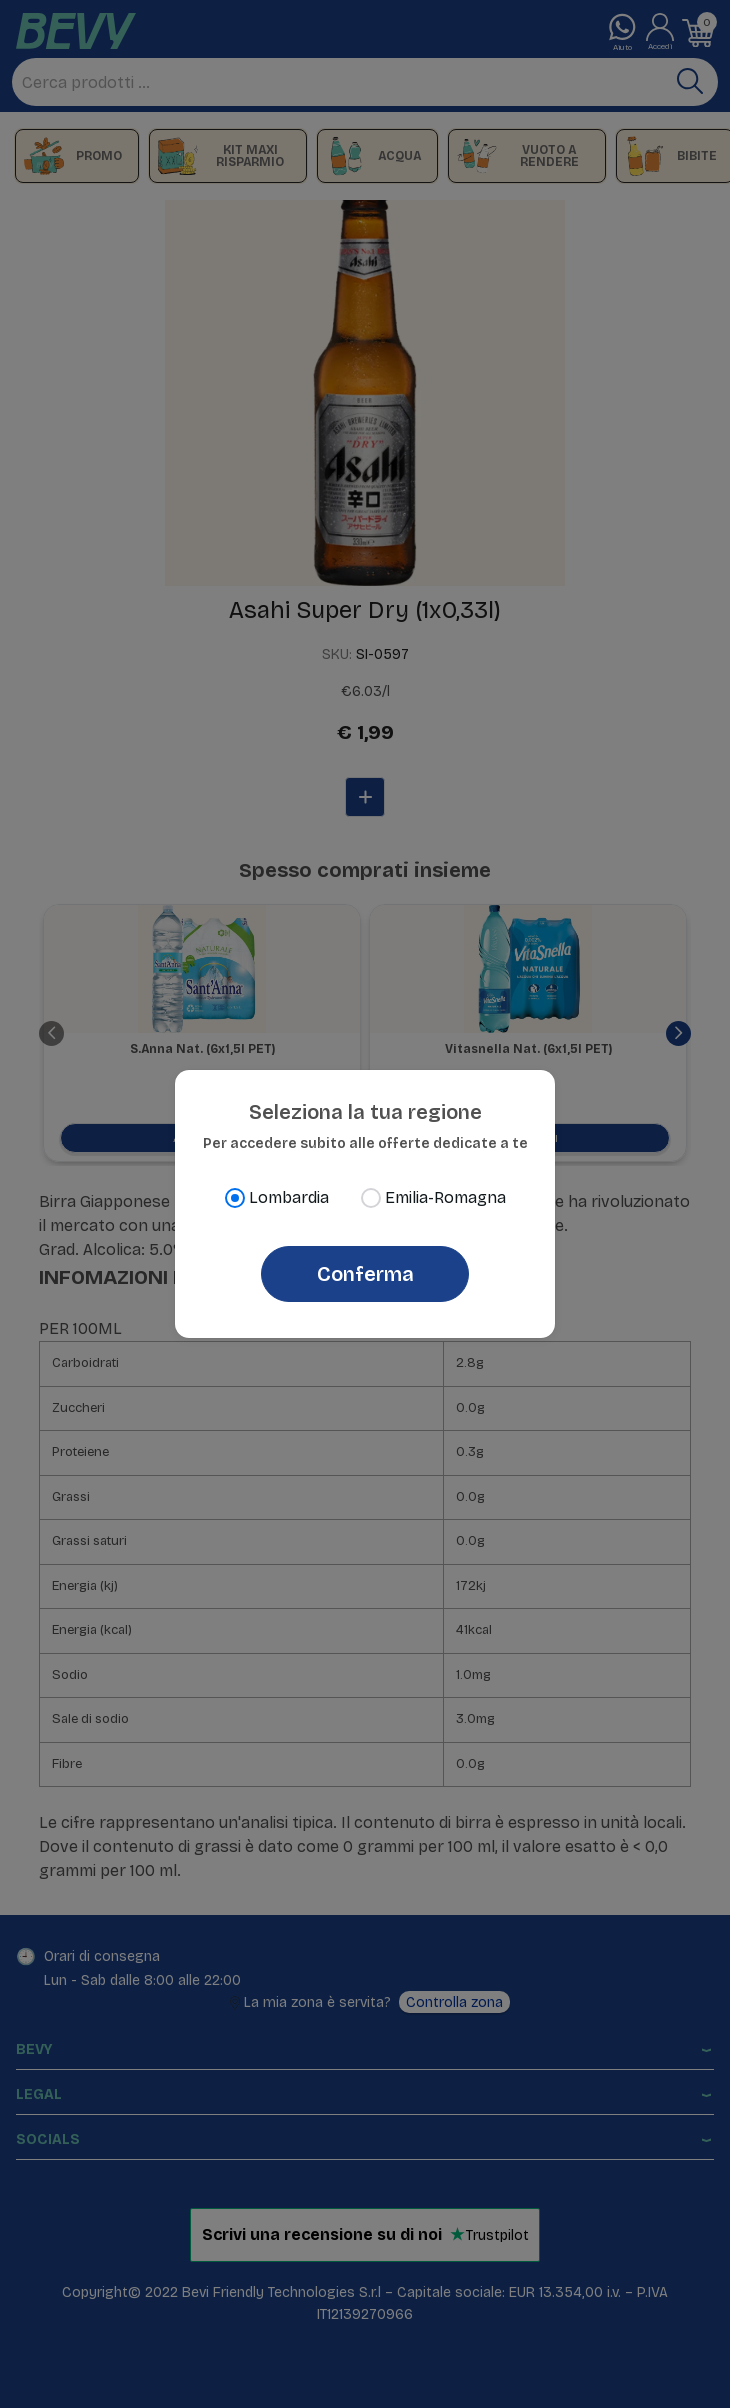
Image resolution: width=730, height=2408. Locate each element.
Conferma (365, 1274)
